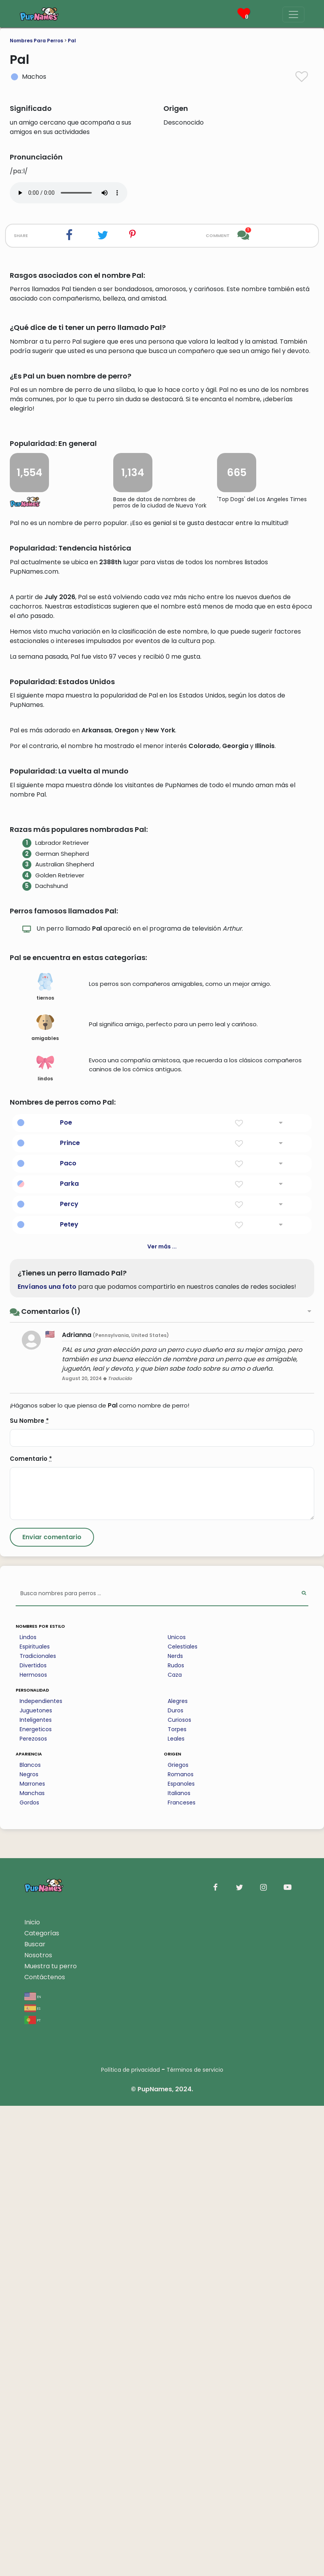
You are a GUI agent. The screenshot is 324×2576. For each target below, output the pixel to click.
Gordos (29, 2273)
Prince (70, 1613)
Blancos (30, 2235)
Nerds (175, 2126)
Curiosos (179, 2190)
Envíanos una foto (47, 1756)
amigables (45, 1498)
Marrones (32, 2254)
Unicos (177, 2107)
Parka (69, 1653)
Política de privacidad (130, 2540)
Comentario (31, 1929)
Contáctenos (44, 2447)
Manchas (32, 2263)
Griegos (178, 2235)
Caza (175, 2145)
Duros (175, 2181)
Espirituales (35, 2117)
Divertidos (33, 2135)
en (32, 2466)
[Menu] (293, 14)
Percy (69, 1674)
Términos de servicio (195, 2540)
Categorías (41, 2403)
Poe (66, 1592)
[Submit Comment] (52, 2007)
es (32, 2478)
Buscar (34, 2414)
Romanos (181, 2244)
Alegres (178, 2171)
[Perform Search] (303, 2064)
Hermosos (33, 2145)
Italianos (179, 2263)
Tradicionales (38, 2126)
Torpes (177, 2199)
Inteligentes (36, 2190)
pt (32, 2490)
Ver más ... (162, 1717)
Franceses (181, 2273)
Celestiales (182, 2117)
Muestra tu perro (50, 2436)
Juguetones (36, 2181)
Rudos (176, 2135)
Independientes (41, 2171)
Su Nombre (29, 1891)
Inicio (32, 2392)
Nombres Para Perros (36, 40)
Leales (176, 2209)
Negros (29, 2244)
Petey (69, 1694)
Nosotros (38, 2425)
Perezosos (33, 2209)
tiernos (45, 1457)
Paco (68, 1633)
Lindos (28, 2107)
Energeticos (36, 2199)
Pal (72, 40)
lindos (45, 1538)
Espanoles (181, 2254)
